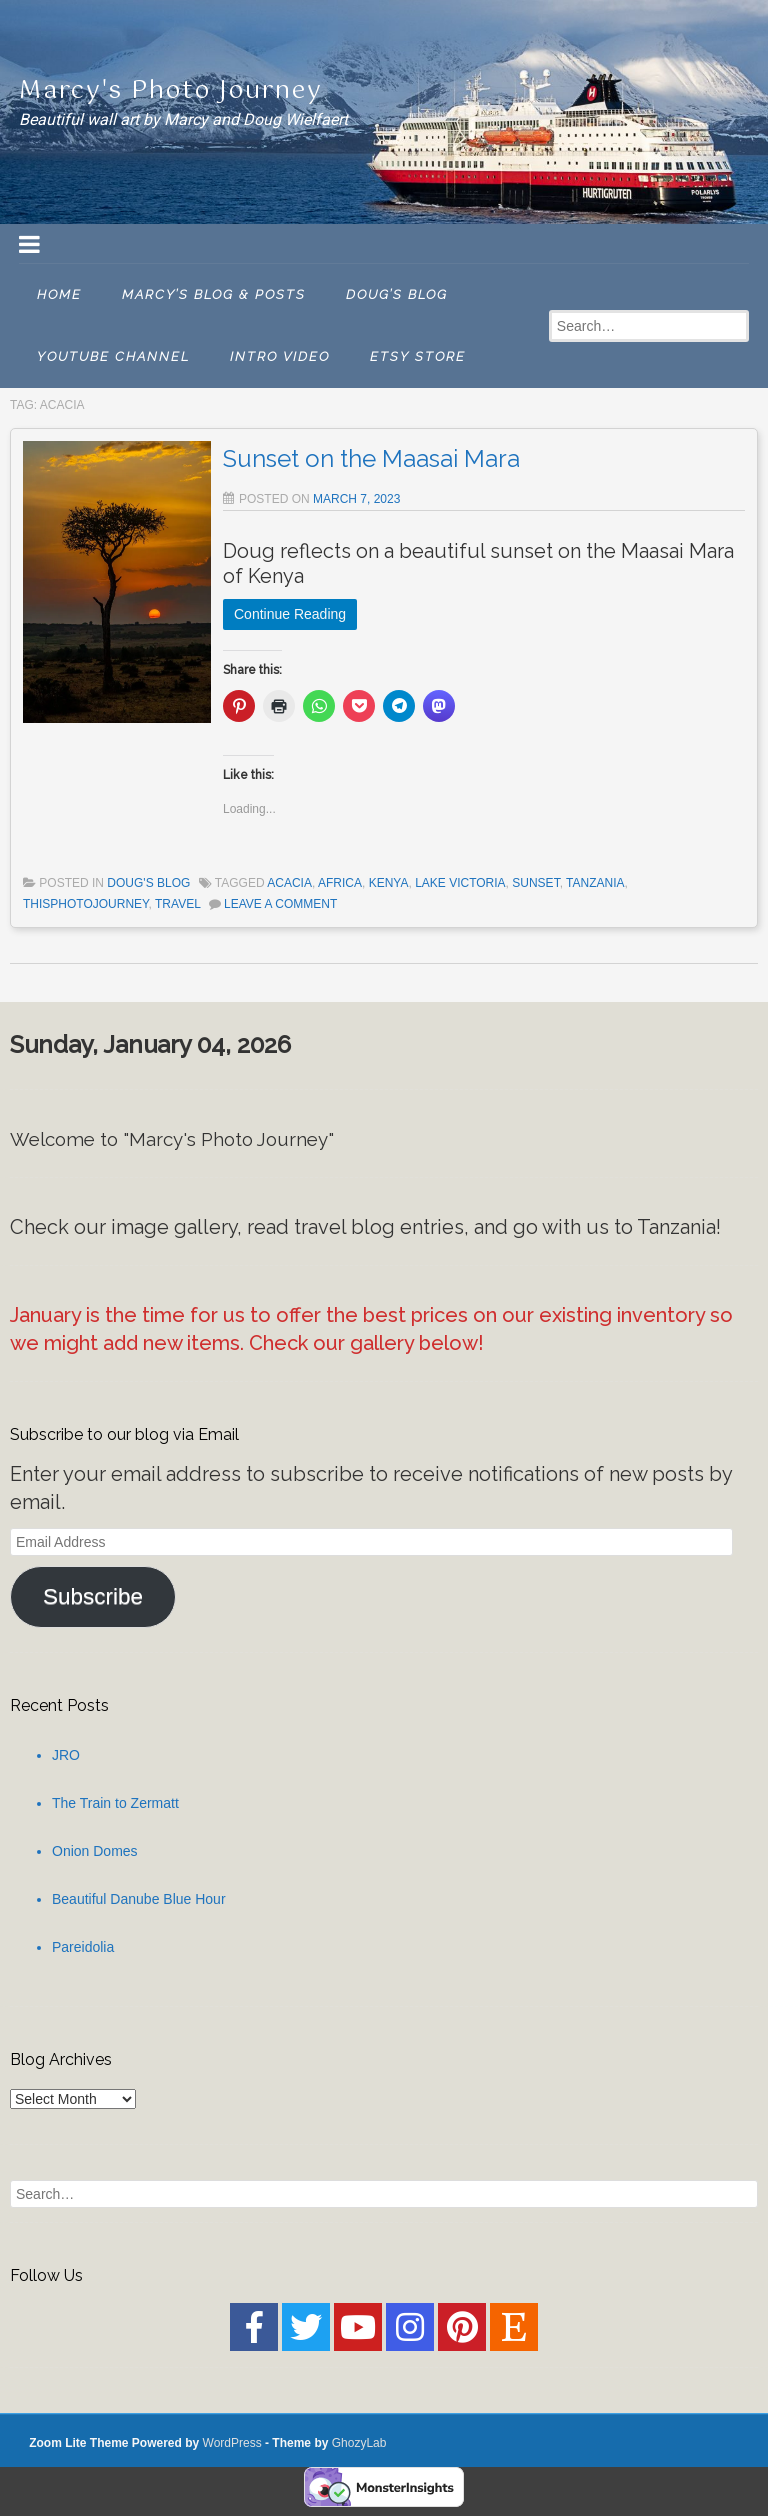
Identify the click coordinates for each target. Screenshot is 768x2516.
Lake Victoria (460, 883)
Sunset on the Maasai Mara (371, 458)
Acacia (289, 883)
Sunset (535, 883)
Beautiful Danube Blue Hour (139, 1899)
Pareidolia (83, 1947)
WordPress (232, 2443)
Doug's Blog (148, 883)
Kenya (389, 883)
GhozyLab (359, 2443)
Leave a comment (280, 904)
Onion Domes (95, 1851)
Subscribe (93, 1596)
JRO (66, 1755)
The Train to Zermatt (115, 1803)
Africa (340, 883)
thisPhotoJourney (86, 904)
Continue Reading (290, 614)
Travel (177, 904)
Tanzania (595, 883)
